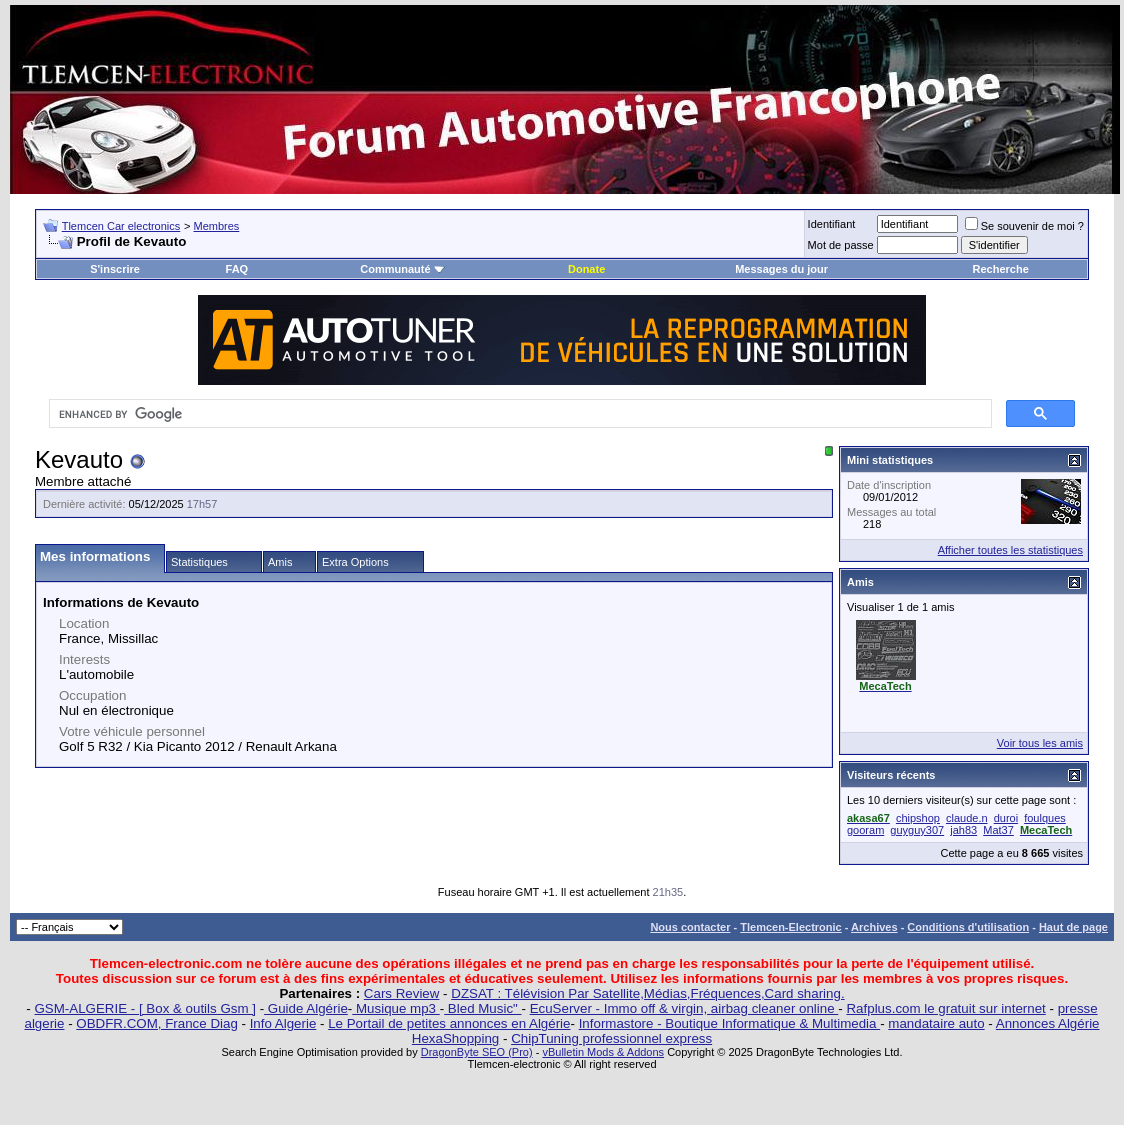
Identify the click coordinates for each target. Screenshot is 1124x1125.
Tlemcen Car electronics (121, 226)
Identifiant (832, 224)
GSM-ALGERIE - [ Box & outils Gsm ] (145, 1008)
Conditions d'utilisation (968, 927)
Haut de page (1073, 927)
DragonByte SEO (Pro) (477, 1052)
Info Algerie (283, 1023)
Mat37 (998, 830)
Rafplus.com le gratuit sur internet (945, 1008)
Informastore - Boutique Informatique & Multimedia (730, 1023)
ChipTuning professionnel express (611, 1038)
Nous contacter (690, 927)
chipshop (918, 818)
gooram (865, 830)
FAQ (237, 269)
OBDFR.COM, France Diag (156, 1023)
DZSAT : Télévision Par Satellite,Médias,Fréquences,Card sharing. (647, 993)
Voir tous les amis (1040, 743)
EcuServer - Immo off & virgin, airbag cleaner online (684, 1008)
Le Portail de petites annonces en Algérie (449, 1023)
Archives (874, 927)
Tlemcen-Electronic (790, 927)
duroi (1006, 818)
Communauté (402, 269)
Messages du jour (781, 269)
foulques (1045, 818)
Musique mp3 (395, 1008)
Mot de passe (841, 245)
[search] (518, 414)
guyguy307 (917, 830)
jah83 (963, 830)
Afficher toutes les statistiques (1010, 550)
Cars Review (402, 993)
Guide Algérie (306, 1008)
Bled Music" (482, 1008)
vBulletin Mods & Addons (603, 1052)
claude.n (967, 818)
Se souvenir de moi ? (1024, 226)
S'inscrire (115, 269)
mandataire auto (936, 1023)
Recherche (1001, 269)
